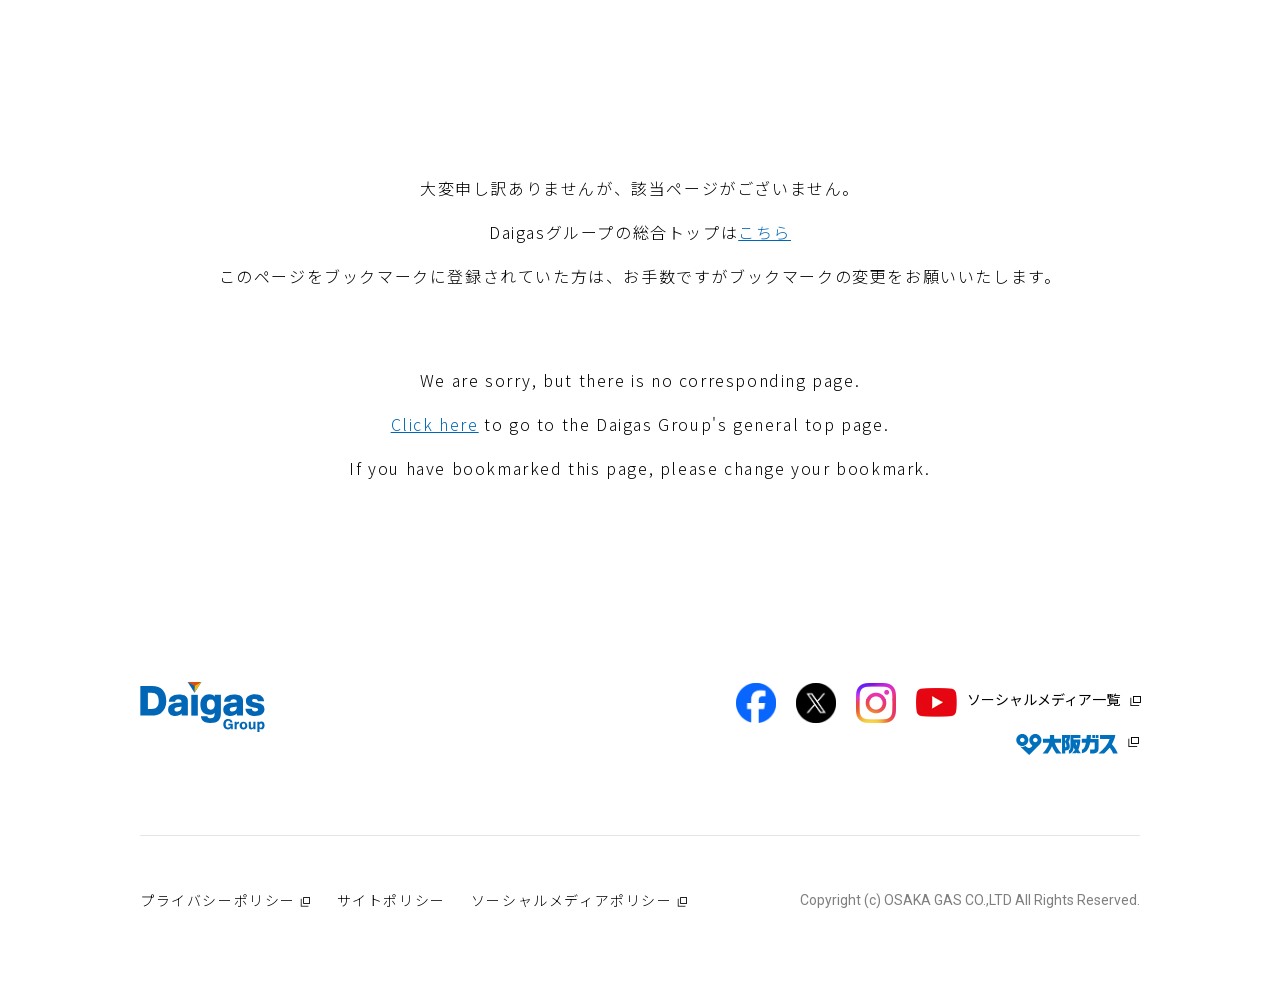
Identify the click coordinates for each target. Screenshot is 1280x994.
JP (1164, 28)
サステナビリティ (896, 72)
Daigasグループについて (406, 72)
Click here (435, 424)
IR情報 (1006, 72)
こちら (764, 232)
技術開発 (778, 72)
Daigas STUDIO (575, 72)
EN (1108, 28)
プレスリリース (1199, 72)
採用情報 (1088, 72)
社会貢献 (689, 72)
